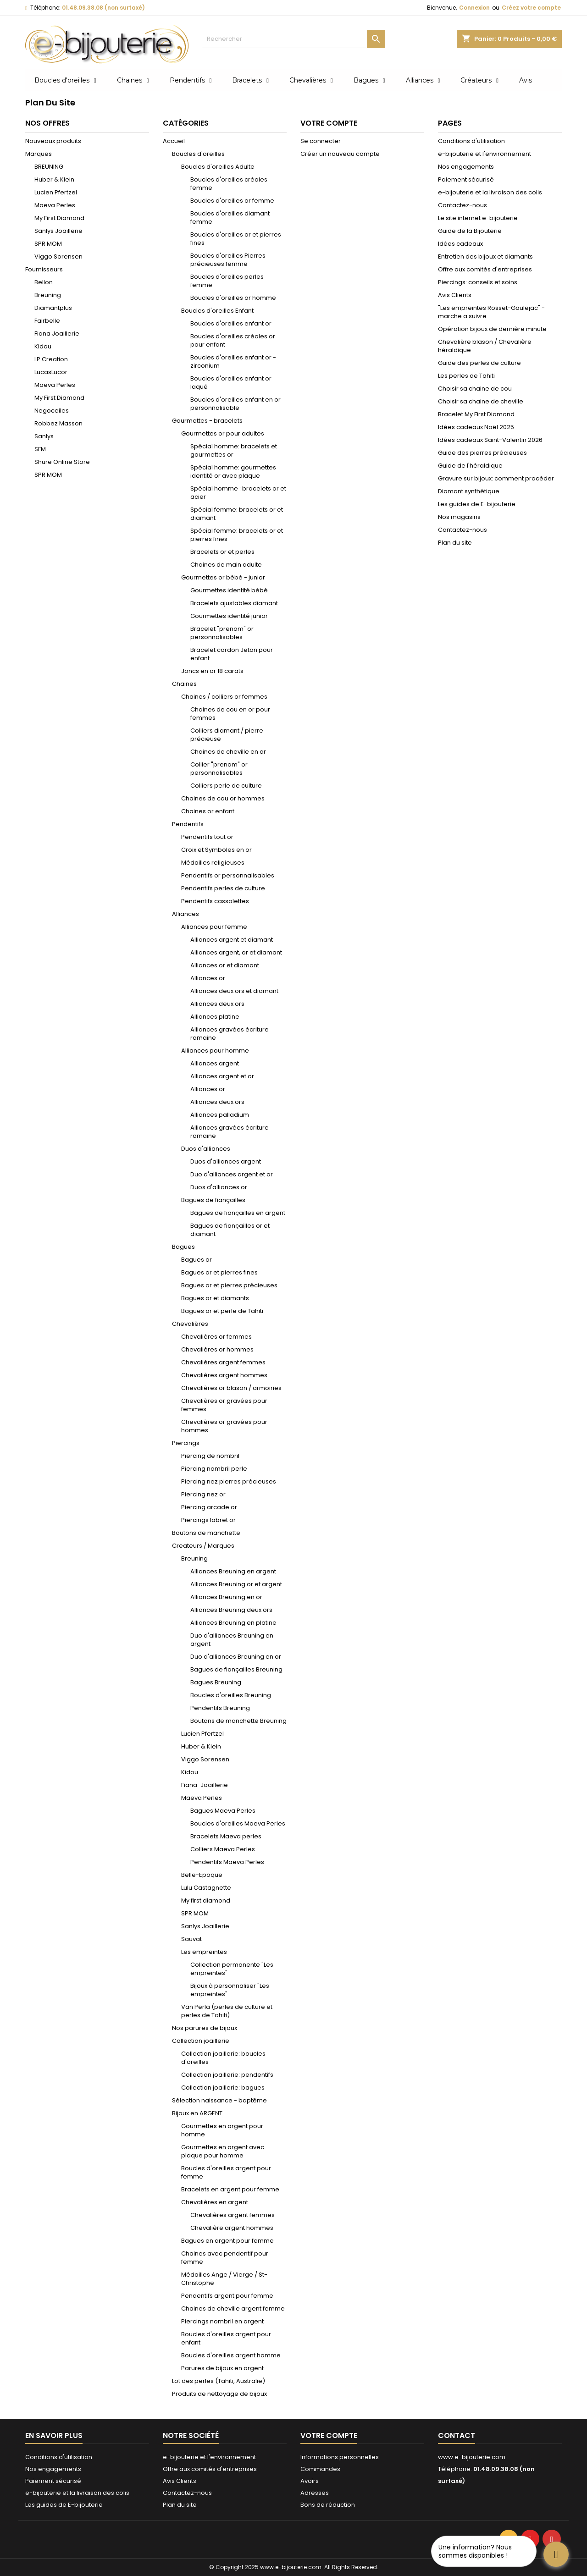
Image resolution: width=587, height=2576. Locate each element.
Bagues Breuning (215, 1682)
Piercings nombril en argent (222, 2321)
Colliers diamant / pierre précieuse (226, 734)
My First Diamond (59, 218)
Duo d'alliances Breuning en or (235, 1656)
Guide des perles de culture (479, 363)
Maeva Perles (54, 205)
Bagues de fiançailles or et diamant (230, 1229)
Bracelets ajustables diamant (234, 603)
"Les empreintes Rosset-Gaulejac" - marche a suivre (491, 311)
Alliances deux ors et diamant (234, 991)
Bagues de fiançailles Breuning (236, 1669)
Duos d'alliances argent (225, 1161)
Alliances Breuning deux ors (231, 1609)
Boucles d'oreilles (198, 153)
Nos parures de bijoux (204, 2028)
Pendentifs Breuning (220, 1708)
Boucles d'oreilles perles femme (227, 280)
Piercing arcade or (209, 1507)
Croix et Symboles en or (216, 849)
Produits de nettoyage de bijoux (219, 2393)
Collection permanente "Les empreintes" (231, 1968)
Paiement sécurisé (466, 179)
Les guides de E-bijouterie (476, 504)
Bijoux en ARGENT (197, 2113)
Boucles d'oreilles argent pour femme (226, 2172)
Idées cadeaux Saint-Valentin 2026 (490, 440)
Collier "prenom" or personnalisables (219, 768)
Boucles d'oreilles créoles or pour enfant (232, 340)
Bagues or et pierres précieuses (229, 1285)
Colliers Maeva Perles (222, 1849)
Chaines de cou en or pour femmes (230, 713)
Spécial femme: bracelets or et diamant (236, 513)
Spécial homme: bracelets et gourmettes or (233, 450)
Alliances (185, 914)
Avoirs (309, 2481)
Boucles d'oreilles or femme (232, 200)
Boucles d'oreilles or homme (233, 297)
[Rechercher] (293, 39)
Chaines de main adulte (226, 564)
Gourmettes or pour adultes (222, 433)
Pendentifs (188, 824)
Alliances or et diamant (224, 965)
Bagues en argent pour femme (227, 2240)
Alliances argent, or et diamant (236, 952)
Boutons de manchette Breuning (238, 1720)
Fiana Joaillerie (56, 333)
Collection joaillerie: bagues (223, 2087)
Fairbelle (47, 320)
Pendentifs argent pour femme (227, 2295)
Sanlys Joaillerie (58, 230)
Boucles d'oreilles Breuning (230, 1695)
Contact (456, 2435)
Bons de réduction (327, 2504)
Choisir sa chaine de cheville (480, 401)
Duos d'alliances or (218, 1187)
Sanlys (44, 436)
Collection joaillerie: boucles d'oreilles (223, 2057)
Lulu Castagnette (206, 1887)
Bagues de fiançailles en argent (237, 1212)
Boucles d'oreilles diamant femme (230, 217)
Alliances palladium (219, 1114)
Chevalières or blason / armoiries (231, 1388)
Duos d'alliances (205, 1148)
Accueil (174, 141)
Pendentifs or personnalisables (227, 875)
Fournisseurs (44, 269)
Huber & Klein (54, 179)
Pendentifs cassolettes (215, 901)
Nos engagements (466, 166)
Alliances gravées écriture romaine (229, 1033)
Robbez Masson (58, 423)
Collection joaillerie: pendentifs (227, 2074)
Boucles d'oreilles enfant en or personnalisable (235, 403)
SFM (40, 449)
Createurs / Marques (203, 1545)
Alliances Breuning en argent (233, 1571)
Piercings (185, 1443)
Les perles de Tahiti (466, 375)
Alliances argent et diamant (231, 939)
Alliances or (207, 978)
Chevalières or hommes (217, 1349)
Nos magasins (459, 517)
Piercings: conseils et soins (477, 282)
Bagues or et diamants (215, 1298)
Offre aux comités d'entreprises (485, 269)
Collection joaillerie (200, 2040)
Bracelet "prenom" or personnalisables (222, 632)
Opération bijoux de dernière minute (492, 329)
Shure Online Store (62, 462)
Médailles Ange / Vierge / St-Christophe (224, 2278)
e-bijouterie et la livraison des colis (490, 192)
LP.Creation (51, 359)
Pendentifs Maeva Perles (227, 1862)
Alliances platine (214, 1016)
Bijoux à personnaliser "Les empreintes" (229, 1989)
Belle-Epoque (201, 1874)
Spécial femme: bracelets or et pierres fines (236, 534)
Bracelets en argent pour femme (230, 2189)
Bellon (43, 282)
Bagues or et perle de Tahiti (222, 1311)
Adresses (314, 2492)
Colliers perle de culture (226, 785)
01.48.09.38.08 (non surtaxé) (103, 7)
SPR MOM (48, 243)
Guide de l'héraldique (470, 465)
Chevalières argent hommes (224, 1375)
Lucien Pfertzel (55, 192)
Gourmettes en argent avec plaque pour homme (222, 2151)
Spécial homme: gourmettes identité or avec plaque (233, 471)
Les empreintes (204, 1951)
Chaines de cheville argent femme (233, 2308)
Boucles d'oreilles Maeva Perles (237, 1823)
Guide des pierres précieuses (482, 452)
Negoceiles (51, 410)
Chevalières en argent (214, 2202)
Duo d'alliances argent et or (231, 1174)
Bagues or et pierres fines (219, 1272)
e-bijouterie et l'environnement (484, 153)
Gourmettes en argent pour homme (222, 2130)
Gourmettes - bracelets (207, 420)
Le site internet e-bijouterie (478, 218)
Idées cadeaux (460, 243)
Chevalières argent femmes (223, 1362)
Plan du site (455, 542)
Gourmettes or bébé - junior (223, 577)
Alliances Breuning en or (226, 1597)
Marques (38, 153)
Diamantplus (53, 307)
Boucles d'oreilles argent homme (231, 2355)
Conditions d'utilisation (471, 141)
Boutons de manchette (206, 1532)
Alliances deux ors (217, 1003)
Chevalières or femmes (216, 1336)
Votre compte (328, 2435)
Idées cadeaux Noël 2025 (476, 427)
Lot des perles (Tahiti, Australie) (218, 2381)
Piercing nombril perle (214, 1468)
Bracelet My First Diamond (476, 414)
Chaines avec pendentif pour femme (224, 2257)
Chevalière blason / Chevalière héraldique (485, 345)
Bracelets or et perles (222, 551)
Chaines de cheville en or (228, 751)
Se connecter (320, 141)
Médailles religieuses (212, 862)
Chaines (184, 683)
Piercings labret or (208, 1520)
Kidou (42, 346)
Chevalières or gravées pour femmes (224, 1404)
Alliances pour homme (215, 1050)
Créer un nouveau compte (340, 153)
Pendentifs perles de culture (223, 888)
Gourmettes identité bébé (229, 590)
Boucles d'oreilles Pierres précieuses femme (228, 259)
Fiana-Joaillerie (204, 1785)
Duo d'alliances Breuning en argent (231, 1639)
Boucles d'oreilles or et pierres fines (235, 238)
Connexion (474, 7)
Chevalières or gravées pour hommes (224, 1426)
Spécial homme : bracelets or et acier (238, 492)
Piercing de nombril (210, 1455)
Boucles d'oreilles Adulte (218, 166)
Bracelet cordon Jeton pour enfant (231, 653)
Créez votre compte (531, 7)
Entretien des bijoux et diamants (485, 256)
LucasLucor (50, 372)
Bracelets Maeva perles (225, 1836)
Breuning (47, 295)
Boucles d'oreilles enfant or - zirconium (233, 361)
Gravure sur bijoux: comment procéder (496, 478)
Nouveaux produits (53, 141)
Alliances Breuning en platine (233, 1622)
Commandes (320, 2469)
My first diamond (205, 1900)
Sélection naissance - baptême (219, 2100)
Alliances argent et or (222, 1076)
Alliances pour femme (214, 926)
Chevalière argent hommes (231, 2227)
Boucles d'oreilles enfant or (230, 323)
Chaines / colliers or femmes (224, 696)
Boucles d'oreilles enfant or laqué (230, 382)
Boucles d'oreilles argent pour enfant (226, 2338)
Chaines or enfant (207, 811)
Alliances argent (214, 1063)
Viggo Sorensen (58, 256)
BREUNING (48, 166)
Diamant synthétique (468, 491)
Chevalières (190, 1323)
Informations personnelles (339, 2457)
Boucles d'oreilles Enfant (217, 310)
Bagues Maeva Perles (222, 1810)
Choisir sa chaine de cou (475, 388)
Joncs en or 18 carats (212, 671)
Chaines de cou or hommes (223, 798)
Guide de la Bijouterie (470, 230)
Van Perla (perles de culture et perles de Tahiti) (226, 2010)
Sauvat (191, 1939)
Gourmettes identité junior (229, 616)
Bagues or (196, 1259)
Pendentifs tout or (207, 837)
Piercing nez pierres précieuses (228, 1481)
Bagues (183, 1246)
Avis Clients (454, 295)
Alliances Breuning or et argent (236, 1584)
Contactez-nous (462, 205)
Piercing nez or (203, 1494)
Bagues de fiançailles (213, 1200)
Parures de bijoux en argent (222, 2368)
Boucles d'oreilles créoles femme (228, 183)
